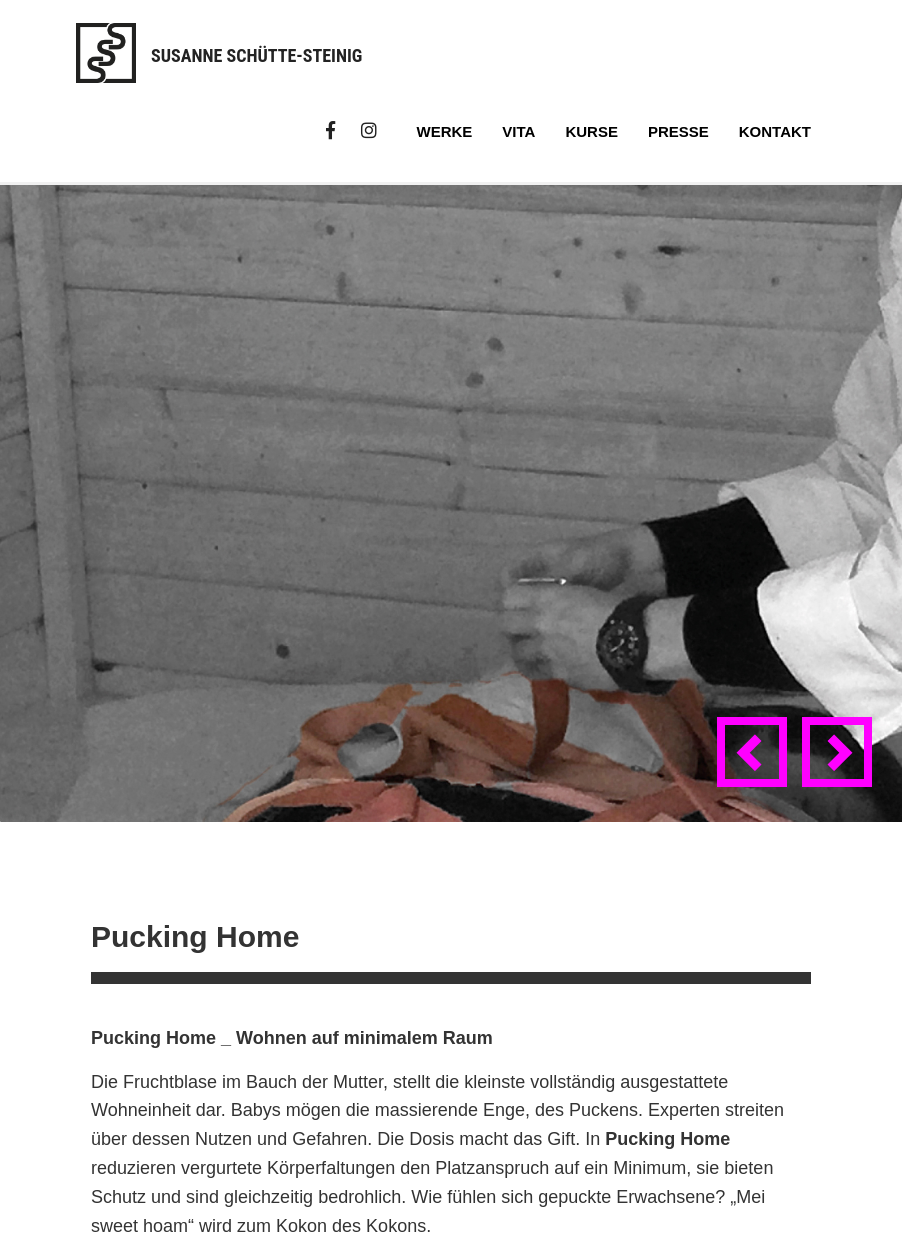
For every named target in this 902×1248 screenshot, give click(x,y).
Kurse (591, 131)
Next (841, 770)
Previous (756, 770)
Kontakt (775, 131)
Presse (678, 131)
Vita (518, 131)
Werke (445, 131)
